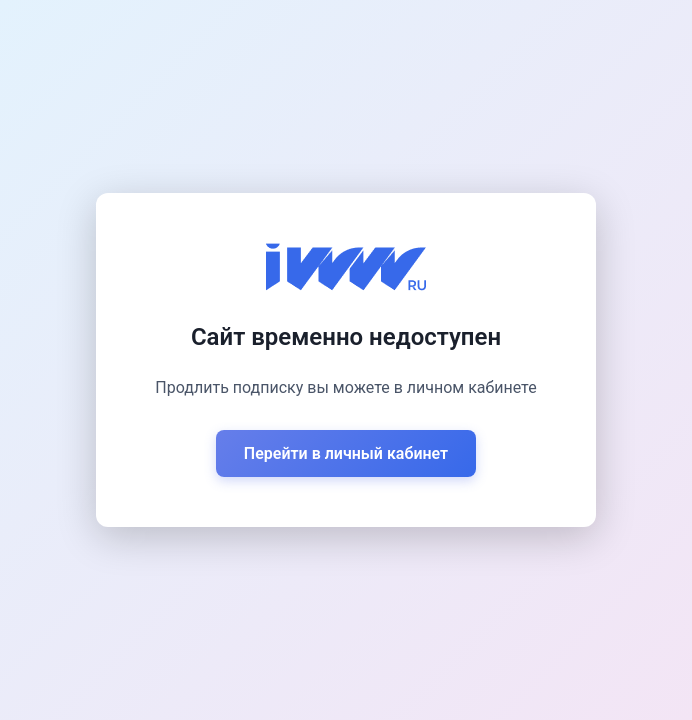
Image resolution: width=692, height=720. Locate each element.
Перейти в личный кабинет (346, 453)
